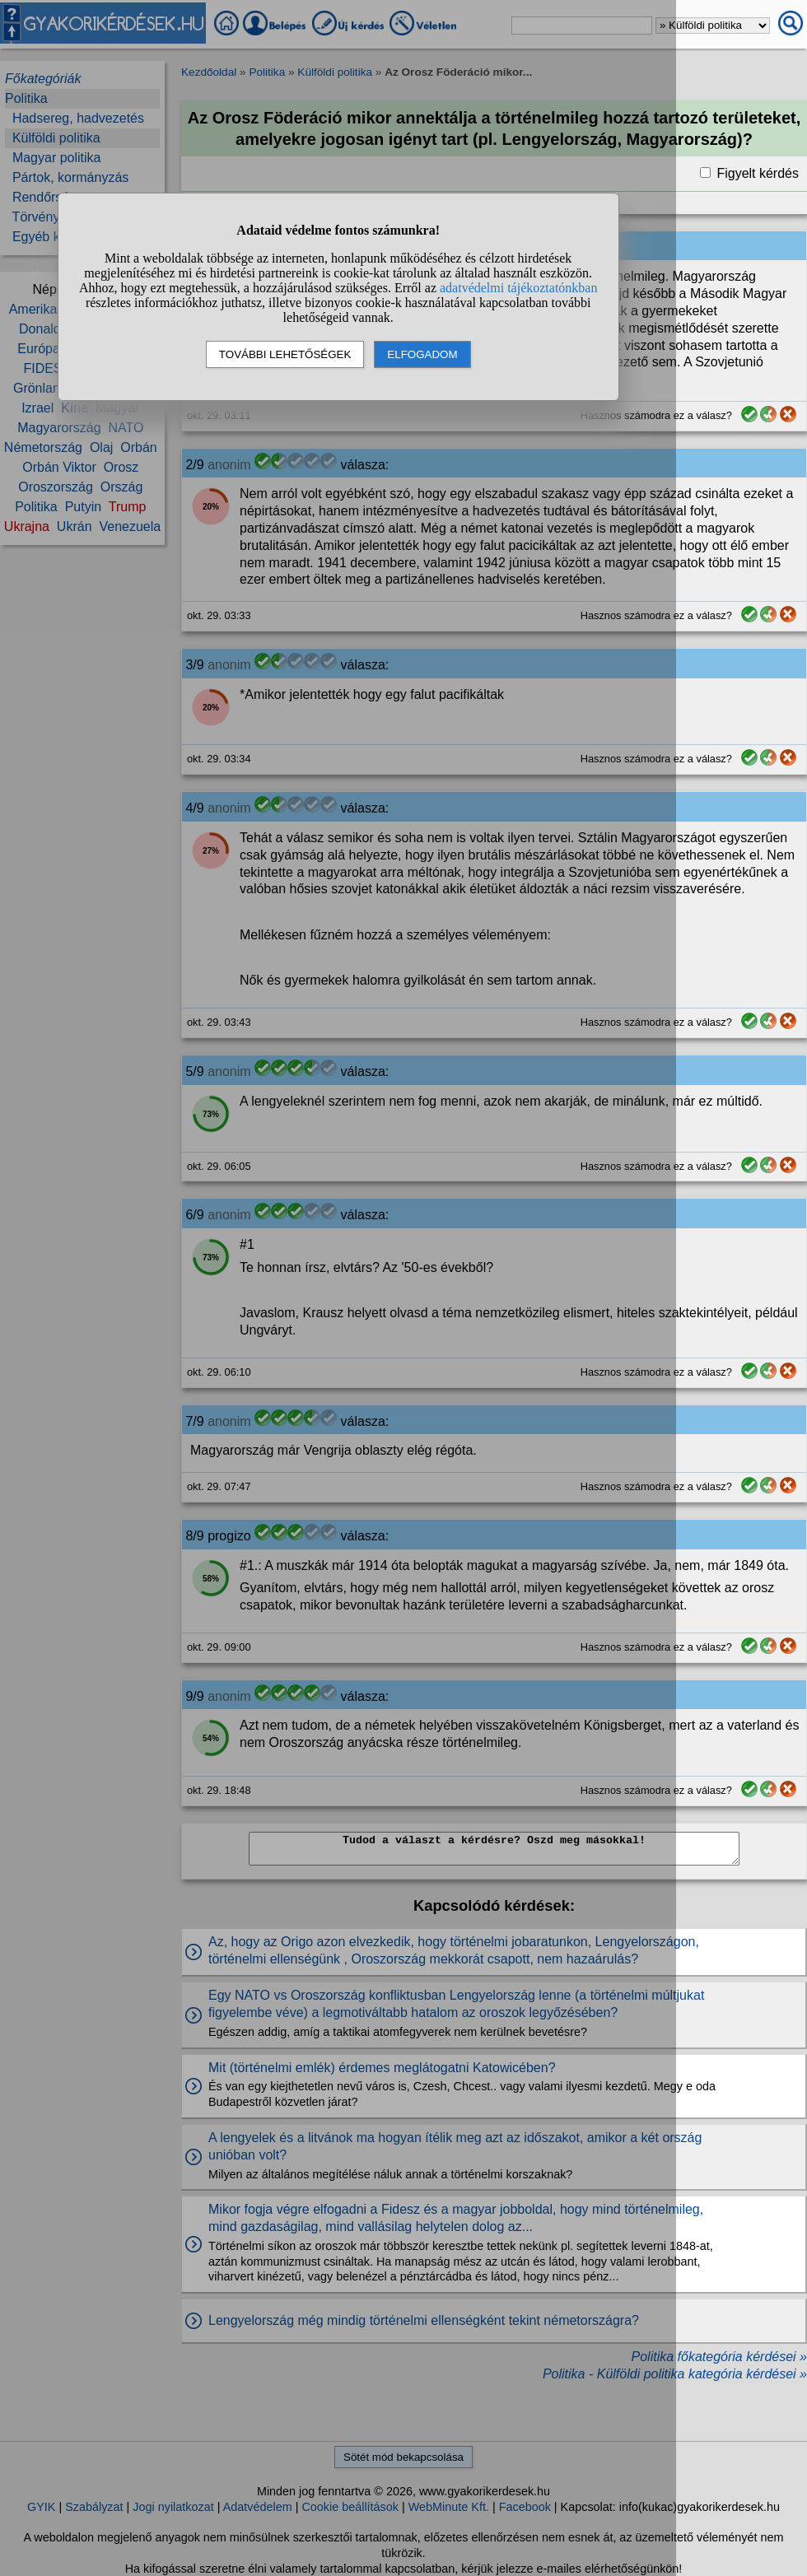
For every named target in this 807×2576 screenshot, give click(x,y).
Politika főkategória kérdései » (719, 2357)
